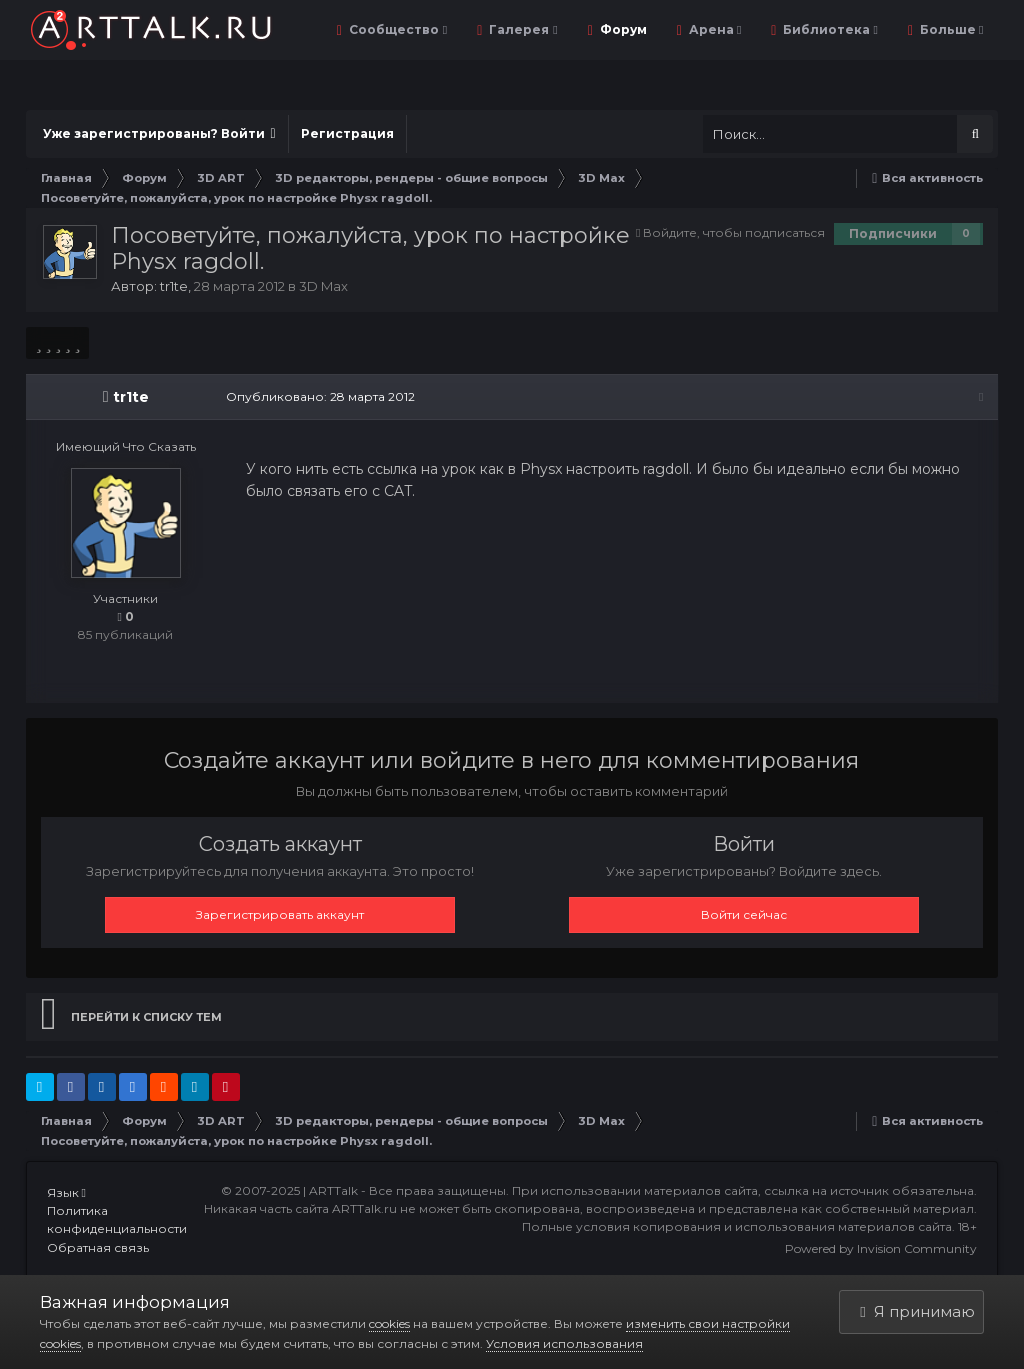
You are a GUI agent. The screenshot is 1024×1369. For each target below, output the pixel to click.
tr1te (174, 286)
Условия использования (564, 1343)
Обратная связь (98, 1247)
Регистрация (347, 133)
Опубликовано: (320, 396)
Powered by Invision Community (881, 1248)
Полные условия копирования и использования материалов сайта (737, 1226)
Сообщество (396, 29)
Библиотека (828, 29)
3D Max (323, 286)
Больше (950, 29)
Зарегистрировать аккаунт (280, 914)
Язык (66, 1192)
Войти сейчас (744, 914)
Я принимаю (917, 1311)
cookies (389, 1323)
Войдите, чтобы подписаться (734, 232)
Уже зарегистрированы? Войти (159, 133)
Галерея (521, 29)
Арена (713, 29)
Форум (622, 29)
